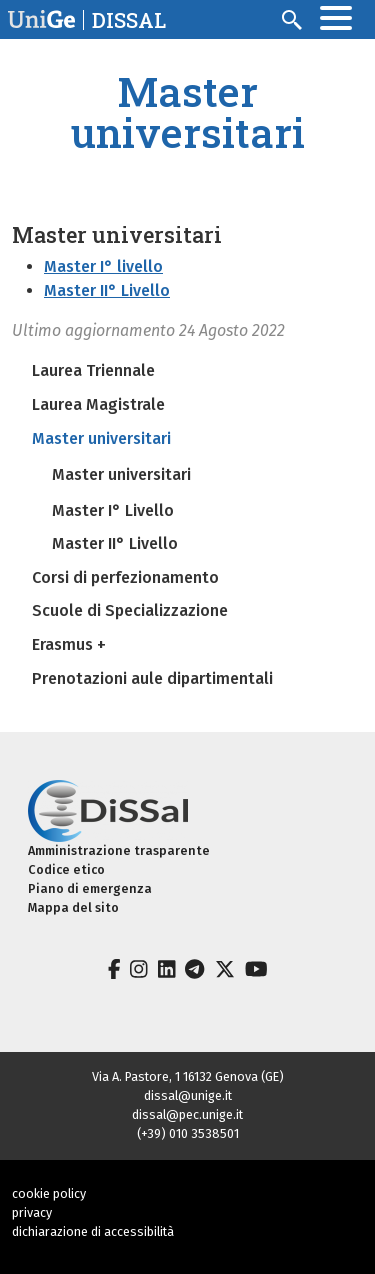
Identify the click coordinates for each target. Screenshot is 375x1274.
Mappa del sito (73, 907)
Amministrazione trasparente (119, 850)
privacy (32, 1212)
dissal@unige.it (188, 1095)
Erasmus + (69, 644)
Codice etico (66, 869)
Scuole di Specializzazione (130, 610)
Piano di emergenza (90, 888)
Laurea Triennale (93, 370)
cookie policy (49, 1193)
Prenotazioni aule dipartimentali (152, 678)
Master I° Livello (113, 510)
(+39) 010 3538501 (188, 1133)
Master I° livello (103, 266)
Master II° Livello (107, 290)
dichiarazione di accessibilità (93, 1231)
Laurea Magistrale (98, 404)
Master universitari (101, 438)
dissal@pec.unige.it (187, 1114)
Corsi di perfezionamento (125, 577)
